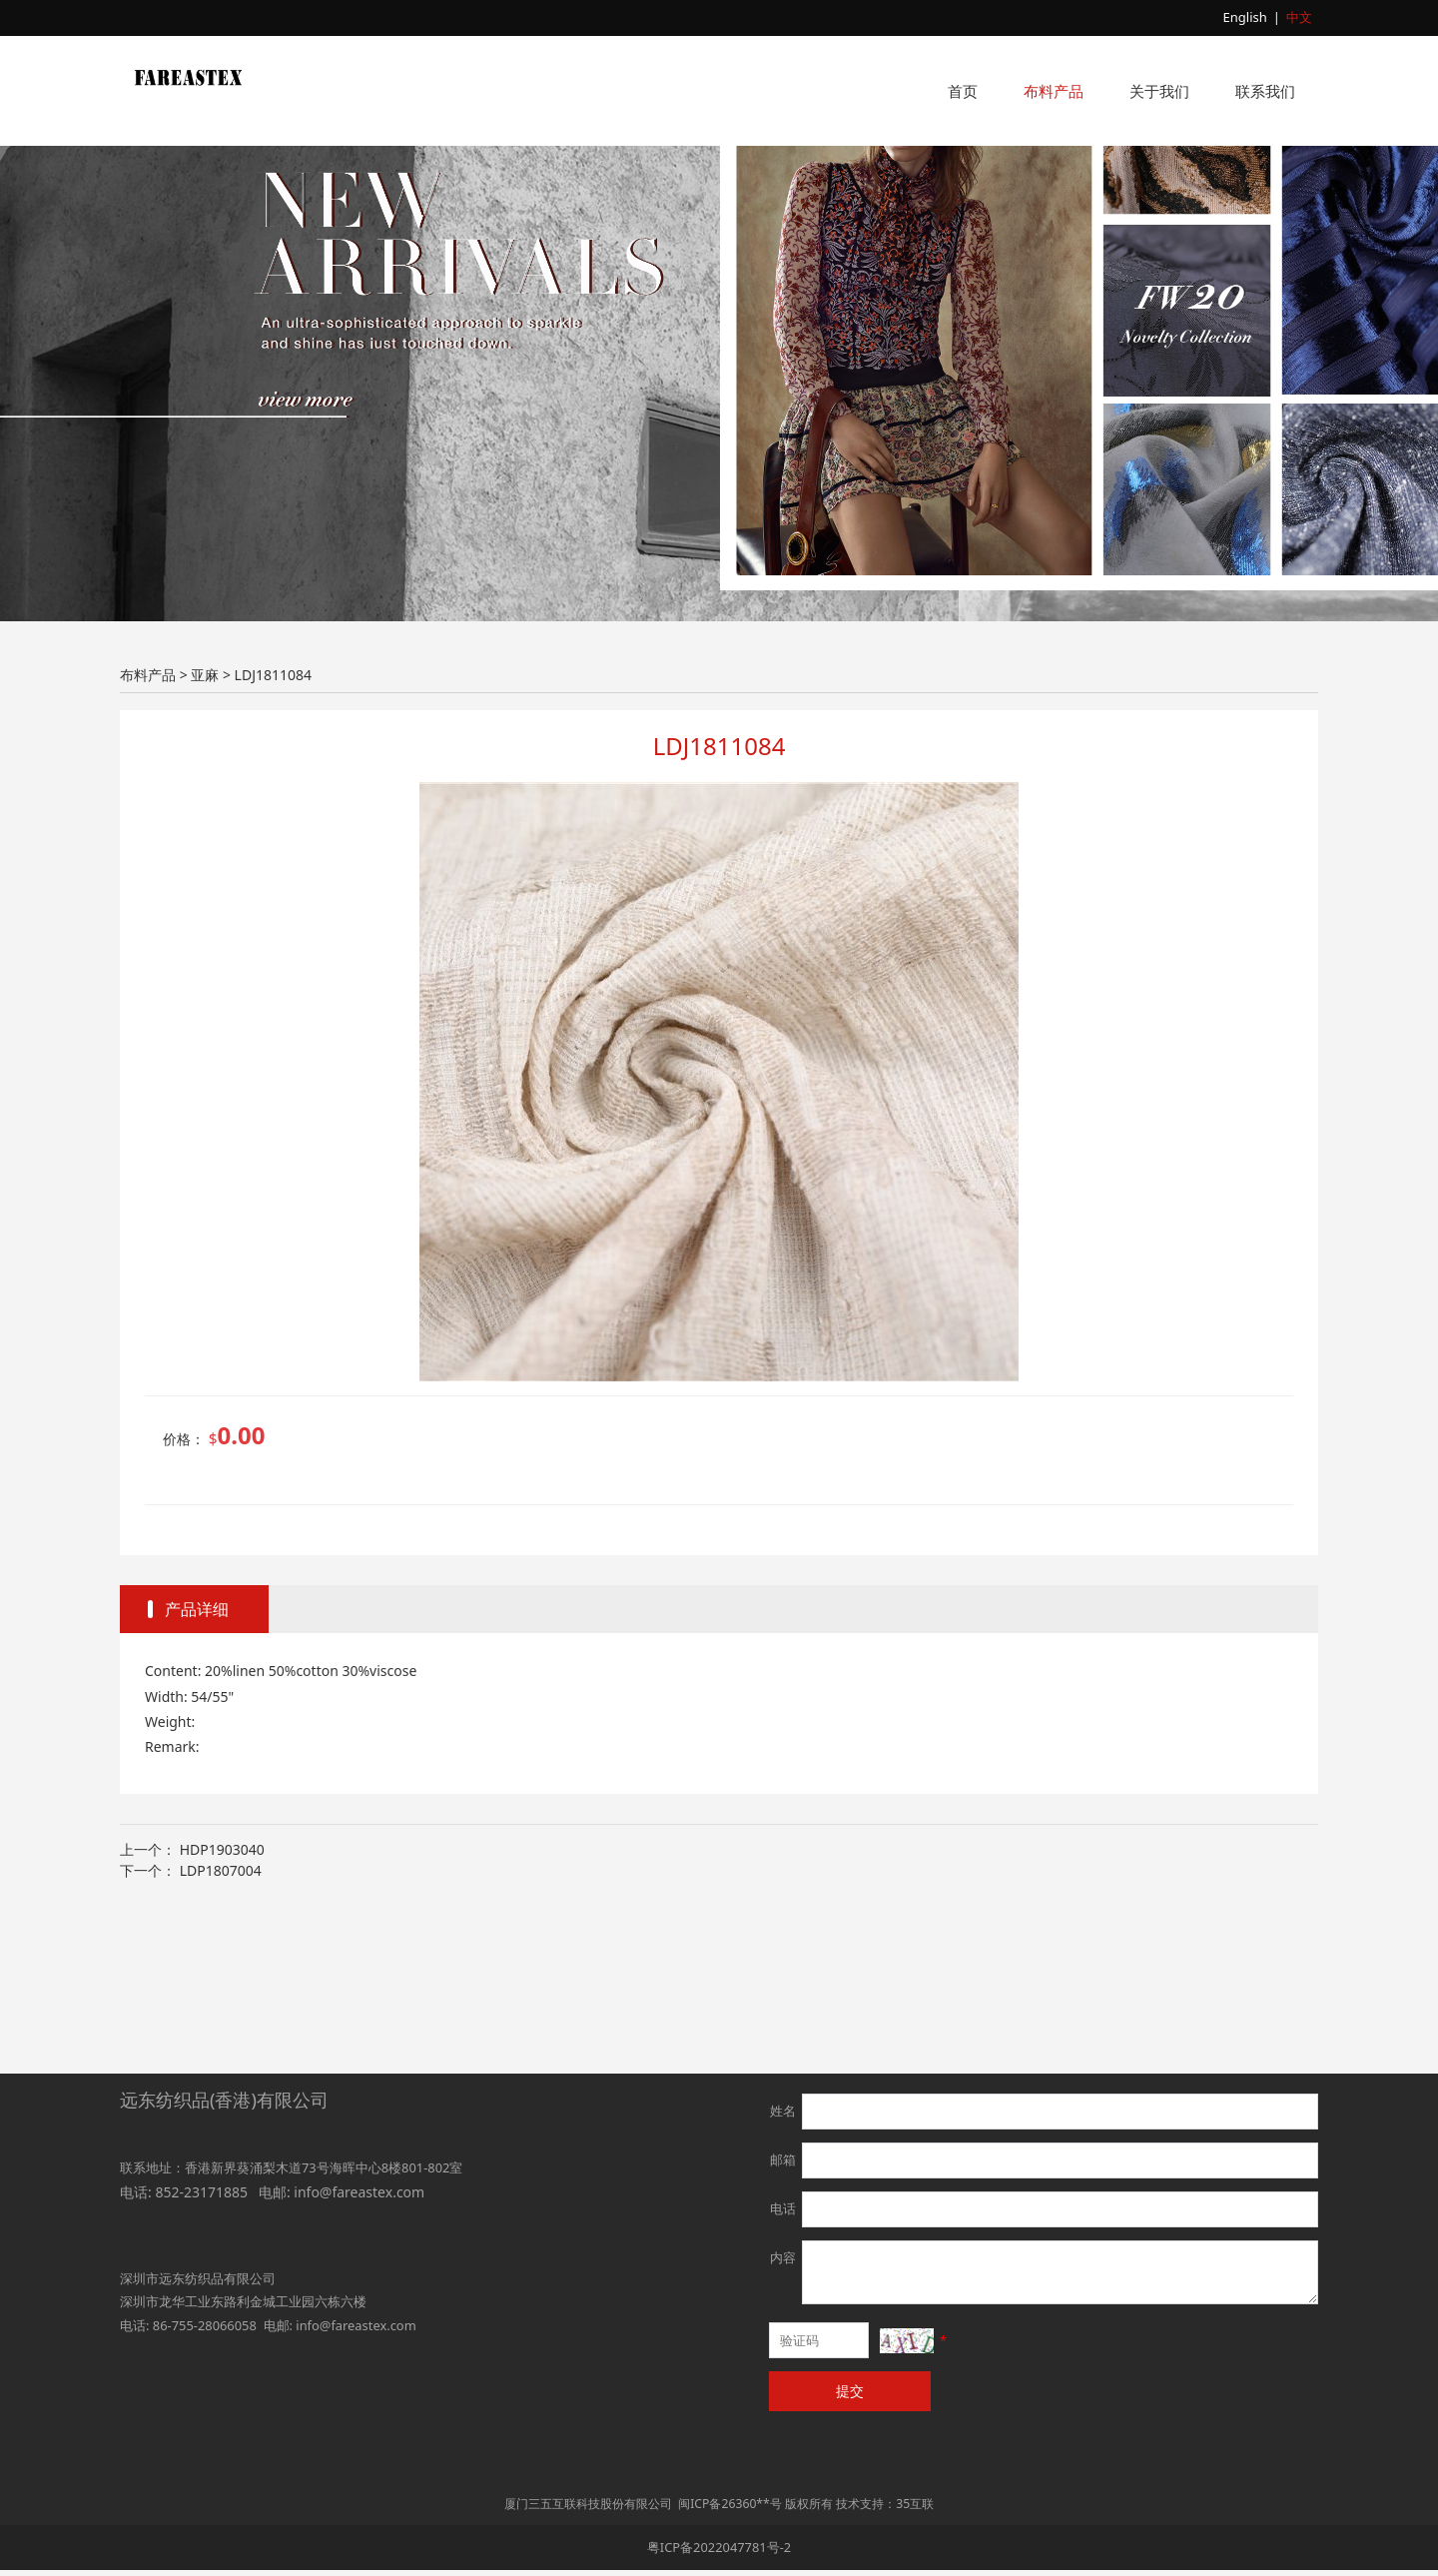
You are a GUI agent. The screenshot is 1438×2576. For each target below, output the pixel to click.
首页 (963, 91)
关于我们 (1159, 91)
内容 (783, 2263)
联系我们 (1265, 91)
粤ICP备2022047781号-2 (719, 2553)
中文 (1299, 17)
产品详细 (197, 1755)
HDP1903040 (222, 1995)
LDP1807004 (221, 2016)
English (1245, 17)
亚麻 (205, 820)
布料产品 (1053, 91)
